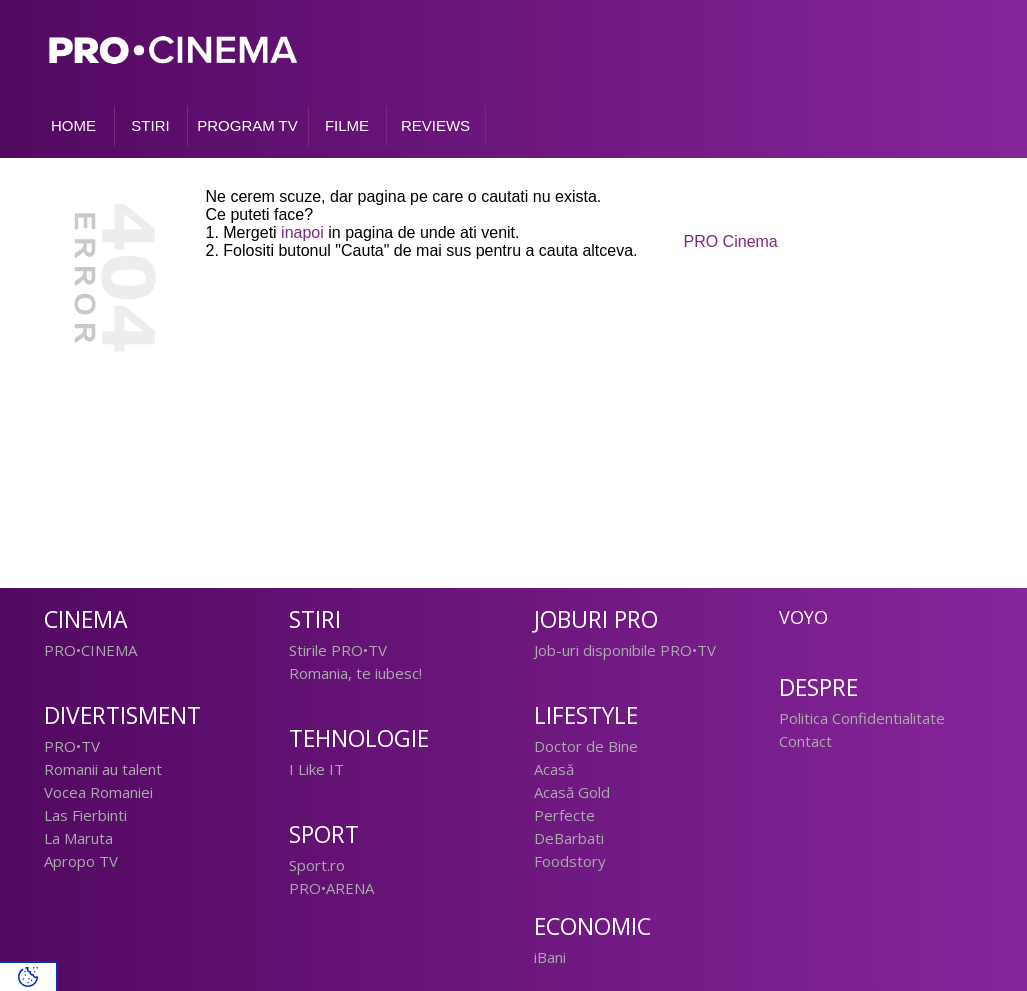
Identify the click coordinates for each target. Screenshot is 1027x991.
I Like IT (316, 769)
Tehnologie (359, 738)
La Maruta (78, 838)
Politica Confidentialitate (862, 718)
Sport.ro (317, 865)
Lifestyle (586, 715)
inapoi (302, 232)
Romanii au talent (103, 769)
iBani (550, 957)
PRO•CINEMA (90, 650)
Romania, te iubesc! (355, 673)
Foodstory (570, 861)
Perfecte (564, 815)
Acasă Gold (572, 792)
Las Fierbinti (85, 815)
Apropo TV (81, 861)
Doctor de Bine (586, 746)
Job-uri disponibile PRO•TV (625, 650)
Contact (805, 741)
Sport (324, 834)
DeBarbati (569, 838)
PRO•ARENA (331, 888)
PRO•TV (72, 746)
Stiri (315, 619)
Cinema (86, 619)
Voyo (803, 617)
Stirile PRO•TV (338, 650)
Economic (592, 926)
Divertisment (122, 715)
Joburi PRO (596, 619)
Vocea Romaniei (98, 792)
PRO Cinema (731, 241)
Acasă (554, 769)
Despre (818, 687)
